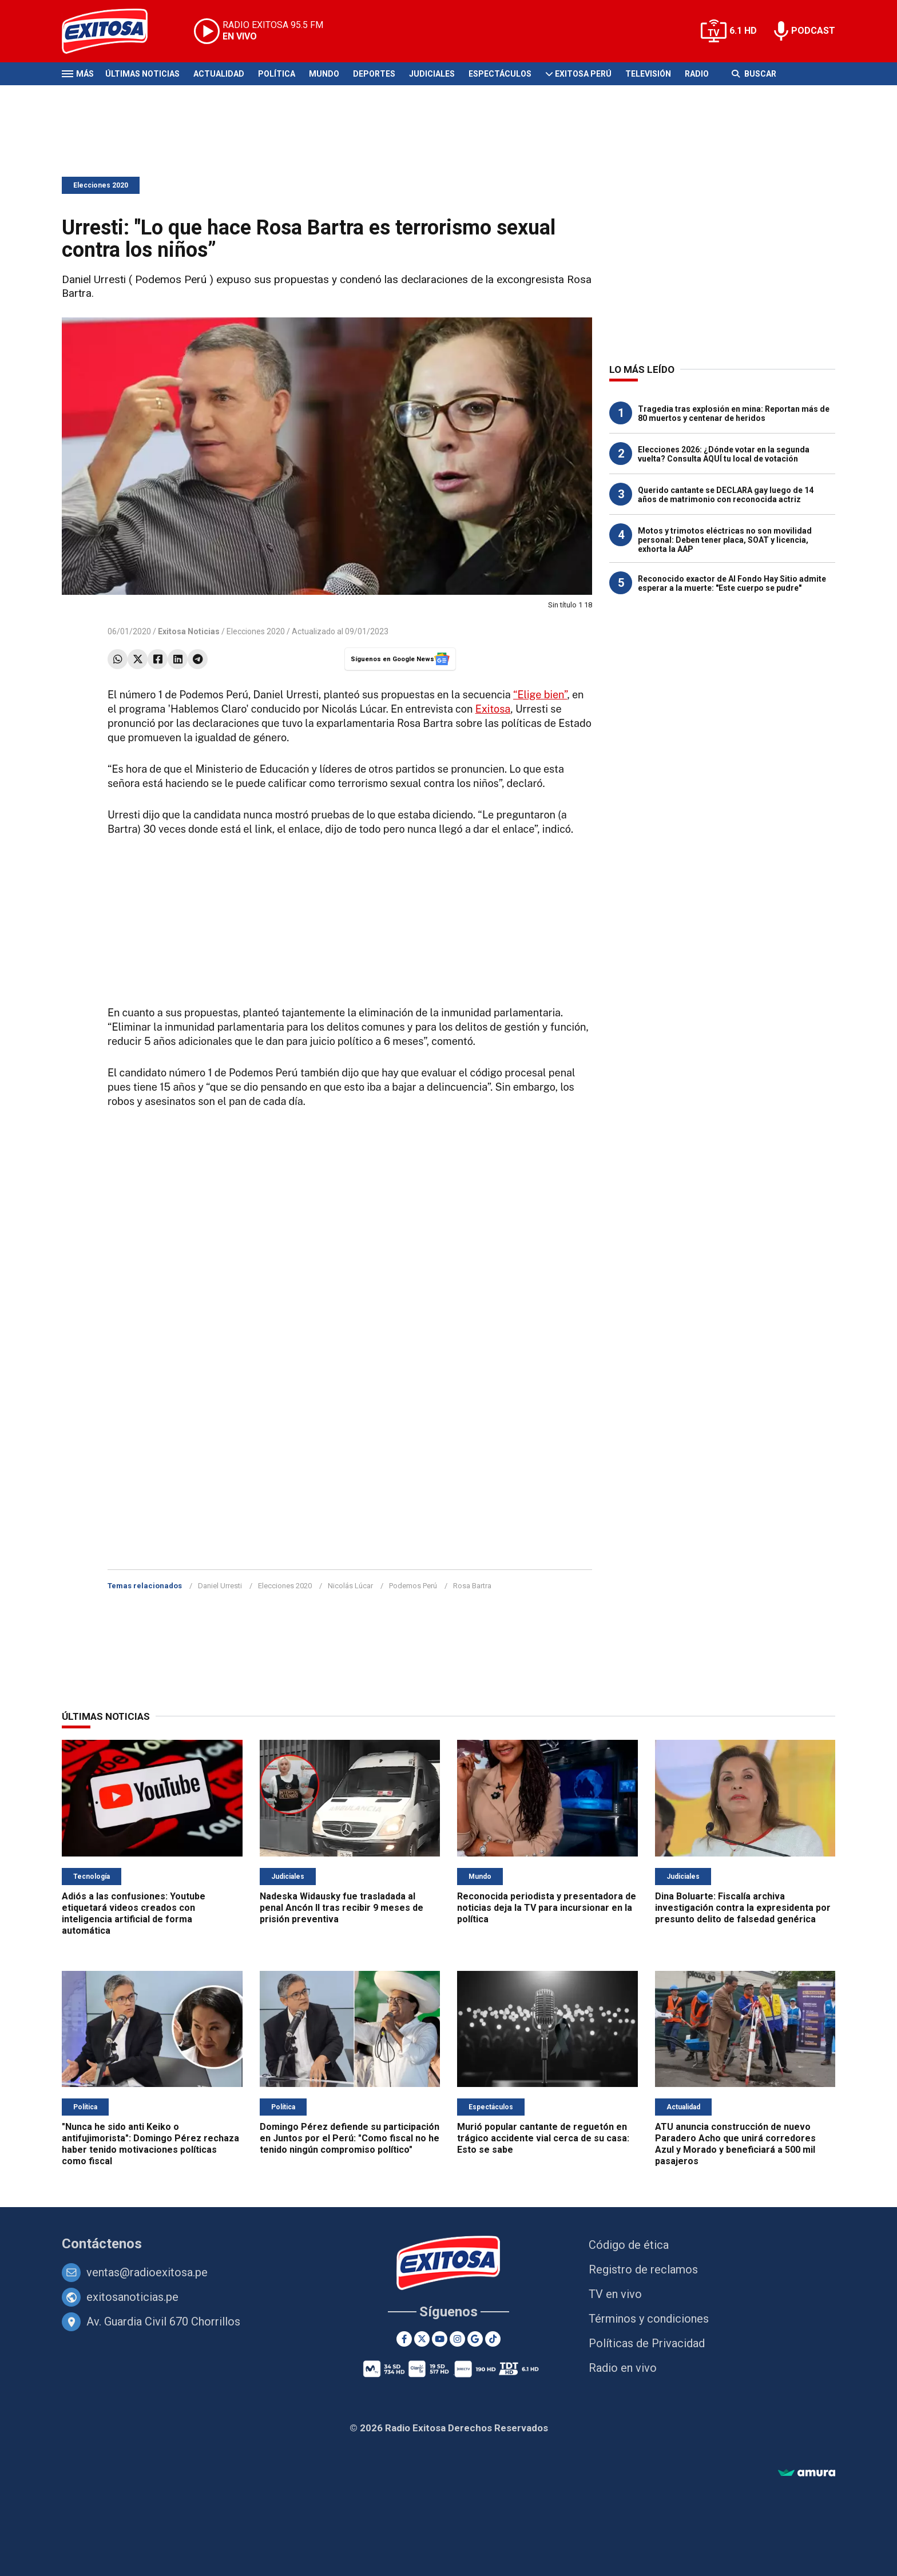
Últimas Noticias (142, 73)
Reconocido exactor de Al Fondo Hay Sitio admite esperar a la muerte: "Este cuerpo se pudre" (732, 583)
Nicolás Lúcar (350, 1585)
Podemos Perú (413, 1585)
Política (276, 73)
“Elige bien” (540, 695)
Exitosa (493, 709)
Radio (697, 73)
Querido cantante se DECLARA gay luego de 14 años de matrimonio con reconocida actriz (725, 495)
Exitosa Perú (583, 73)
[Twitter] (422, 2339)
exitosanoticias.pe (132, 2297)
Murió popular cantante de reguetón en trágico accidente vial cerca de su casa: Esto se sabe (543, 2138)
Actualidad (218, 73)
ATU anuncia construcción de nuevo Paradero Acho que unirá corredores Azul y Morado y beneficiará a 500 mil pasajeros (735, 2143)
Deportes (374, 73)
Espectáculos (500, 73)
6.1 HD (743, 30)
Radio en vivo (623, 2368)
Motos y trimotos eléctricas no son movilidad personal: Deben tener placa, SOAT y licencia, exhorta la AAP (725, 540)
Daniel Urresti (220, 1585)
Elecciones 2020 (100, 185)
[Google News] (475, 2339)
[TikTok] (493, 2339)
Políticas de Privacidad (647, 2343)
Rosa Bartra (472, 1585)
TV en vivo (615, 2294)
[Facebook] (404, 2339)
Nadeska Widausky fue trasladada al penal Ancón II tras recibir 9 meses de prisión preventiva (341, 1908)
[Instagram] (457, 2339)
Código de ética (629, 2245)
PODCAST (813, 30)
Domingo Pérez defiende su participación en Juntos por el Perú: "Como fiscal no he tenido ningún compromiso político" (349, 2138)
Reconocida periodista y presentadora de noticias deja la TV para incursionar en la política (546, 1908)
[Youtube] (439, 2339)
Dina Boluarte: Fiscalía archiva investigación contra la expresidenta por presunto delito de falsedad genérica (743, 1908)
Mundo (324, 73)
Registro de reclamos (643, 2269)
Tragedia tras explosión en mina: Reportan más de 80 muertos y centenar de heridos (733, 413)
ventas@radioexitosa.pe (147, 2272)
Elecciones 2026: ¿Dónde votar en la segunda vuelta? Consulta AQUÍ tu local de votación (723, 454)
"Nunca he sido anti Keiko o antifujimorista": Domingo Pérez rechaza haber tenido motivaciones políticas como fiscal (150, 2143)
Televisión (648, 73)
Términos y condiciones (649, 2318)
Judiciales (432, 73)
